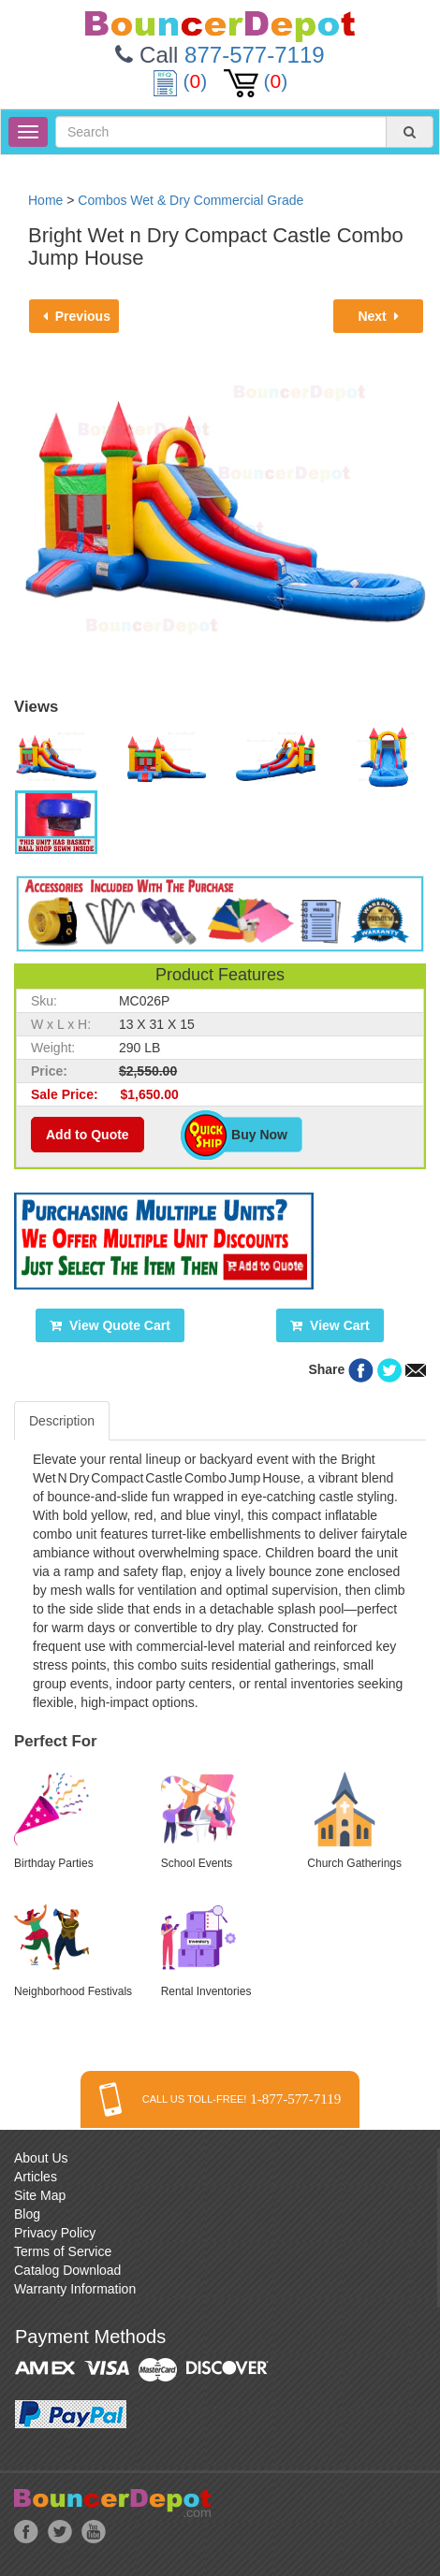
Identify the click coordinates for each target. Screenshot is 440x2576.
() (183, 81)
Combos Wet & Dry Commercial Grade (190, 200)
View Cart (329, 1325)
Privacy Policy (54, 2232)
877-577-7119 (254, 54)
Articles (35, 2176)
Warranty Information (75, 2288)
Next (378, 316)
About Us (41, 2157)
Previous (76, 316)
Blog (27, 2214)
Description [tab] (62, 1420)
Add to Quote (87, 1134)
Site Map (40, 2195)
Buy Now (249, 1134)
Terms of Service (62, 2251)
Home (45, 200)
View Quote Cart (110, 1325)
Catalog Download (67, 2270)
